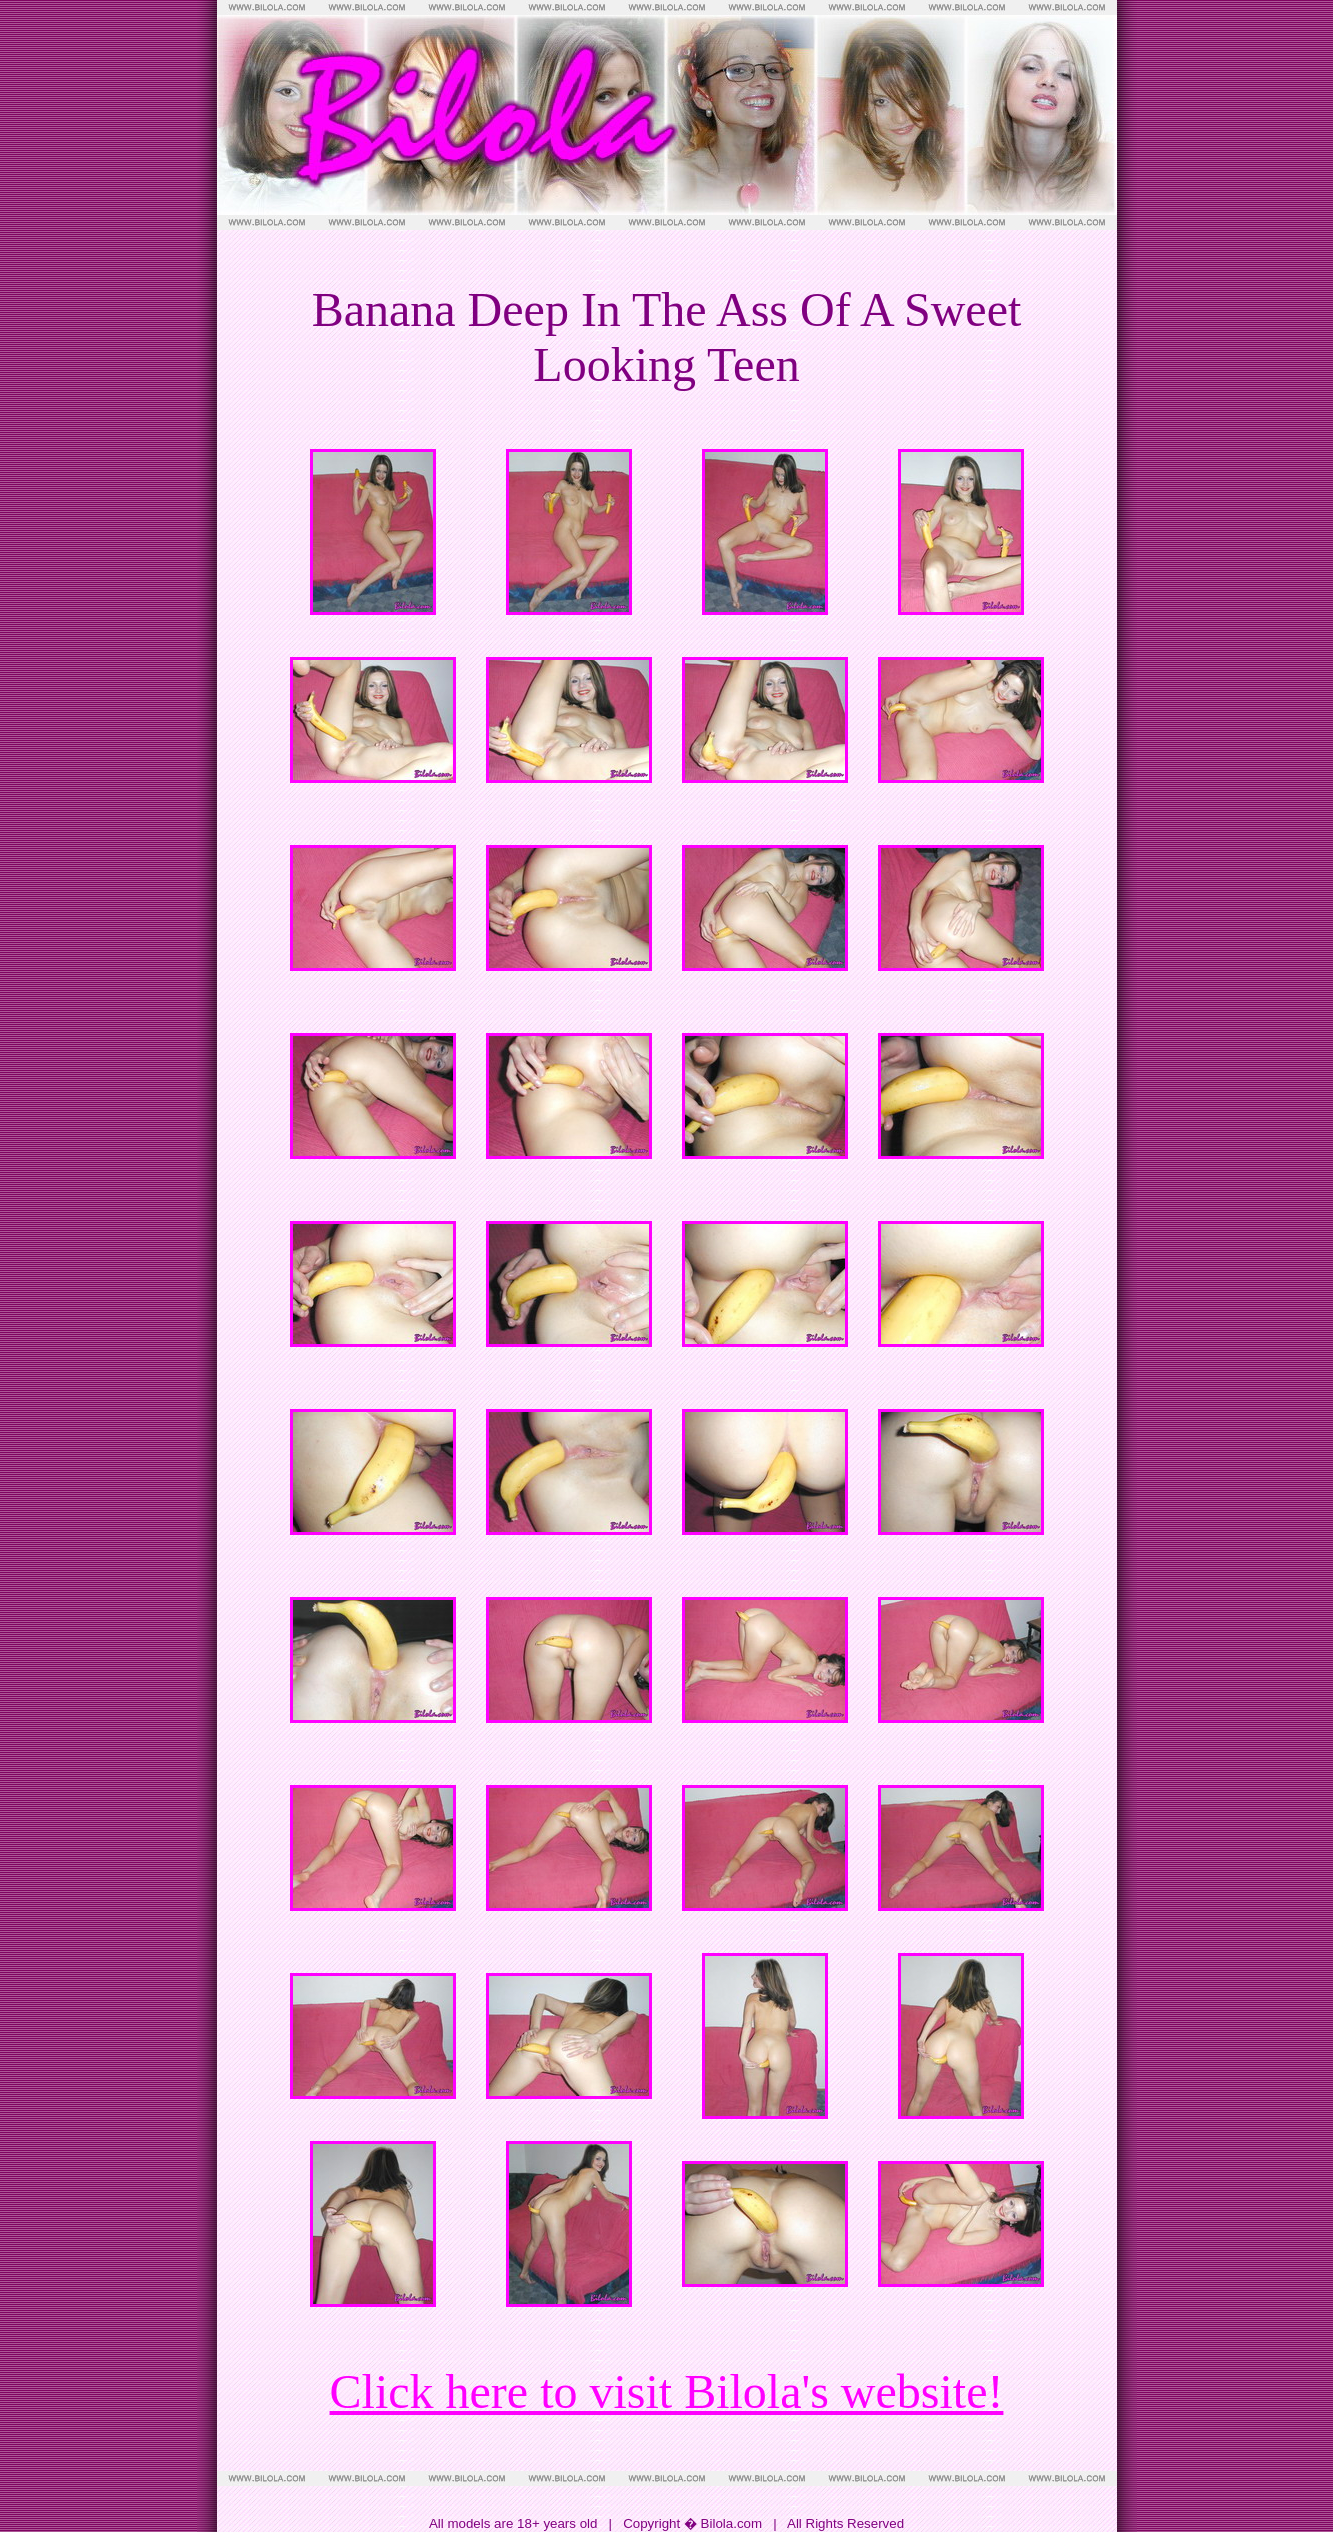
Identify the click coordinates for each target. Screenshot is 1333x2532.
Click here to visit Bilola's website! (667, 2391)
